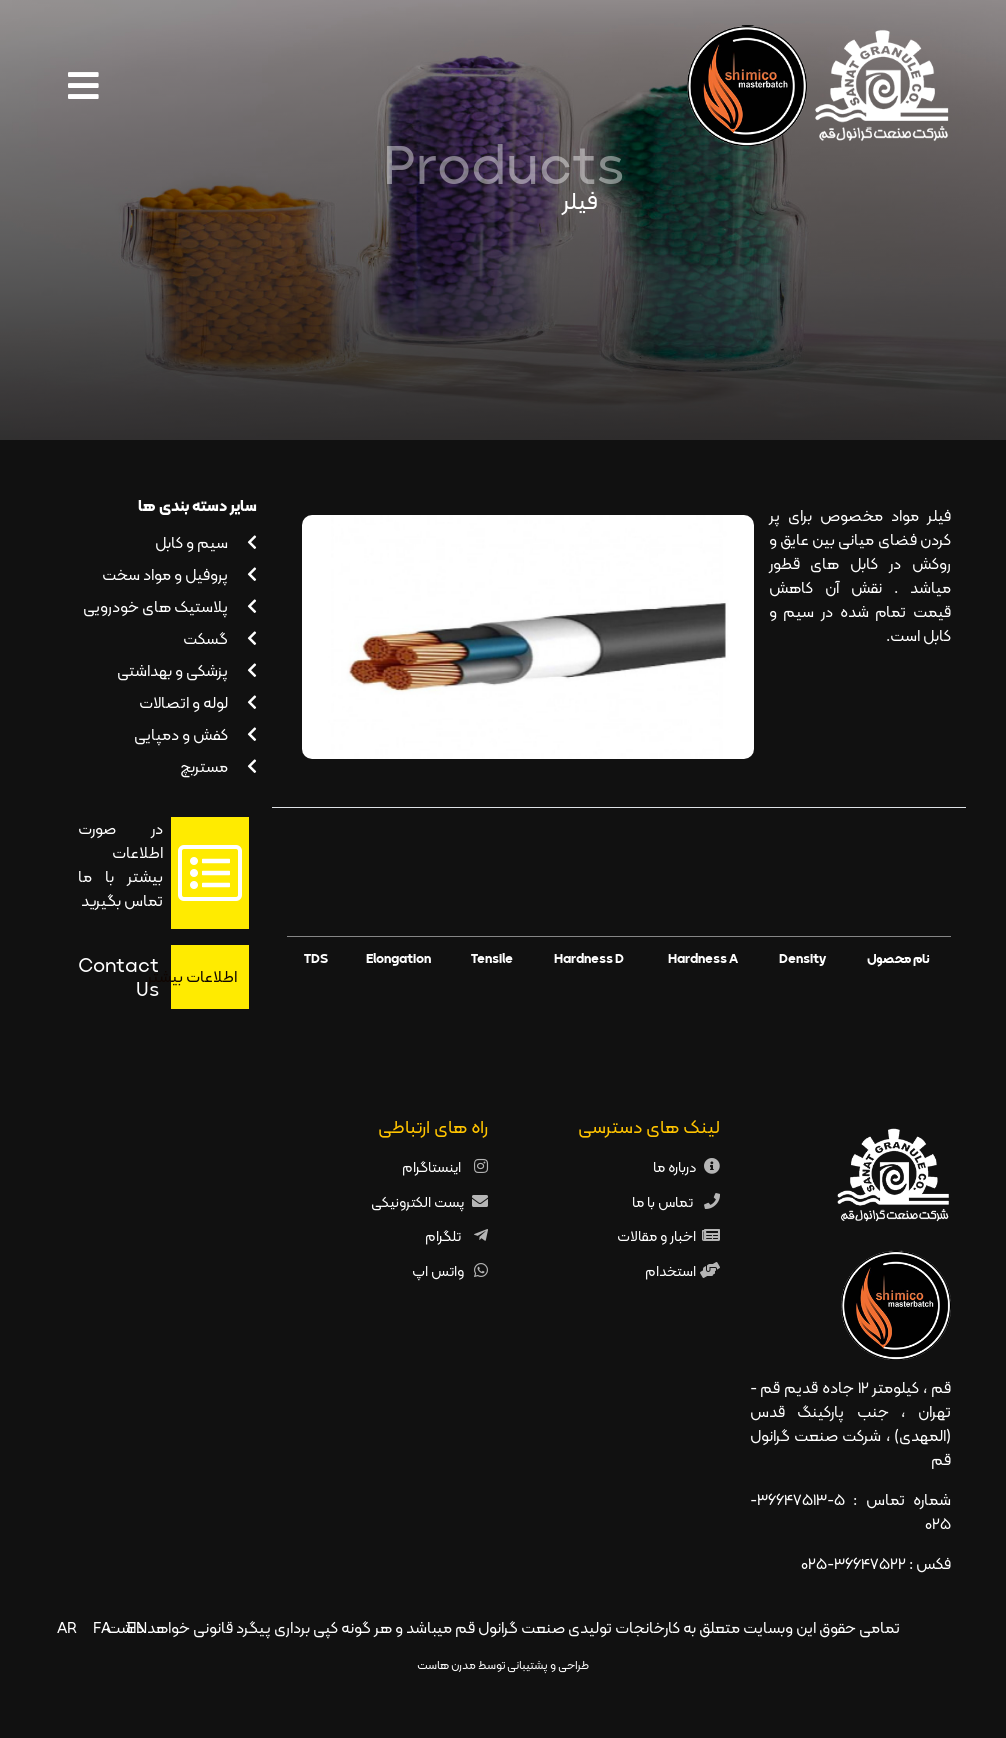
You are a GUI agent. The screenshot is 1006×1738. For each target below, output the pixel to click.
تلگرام (444, 1235)
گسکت (220, 638)
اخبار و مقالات (656, 1235)
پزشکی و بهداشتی (187, 670)
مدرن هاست (446, 1665)
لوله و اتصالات (198, 702)
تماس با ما (664, 1201)
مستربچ (218, 766)
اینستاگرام (433, 1166)
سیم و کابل (206, 542)
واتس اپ (438, 1270)
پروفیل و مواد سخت (179, 574)
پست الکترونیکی (417, 1201)
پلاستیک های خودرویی (170, 606)
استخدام (670, 1270)
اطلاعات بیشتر (203, 976)
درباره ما (674, 1166)
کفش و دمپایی (195, 734)
